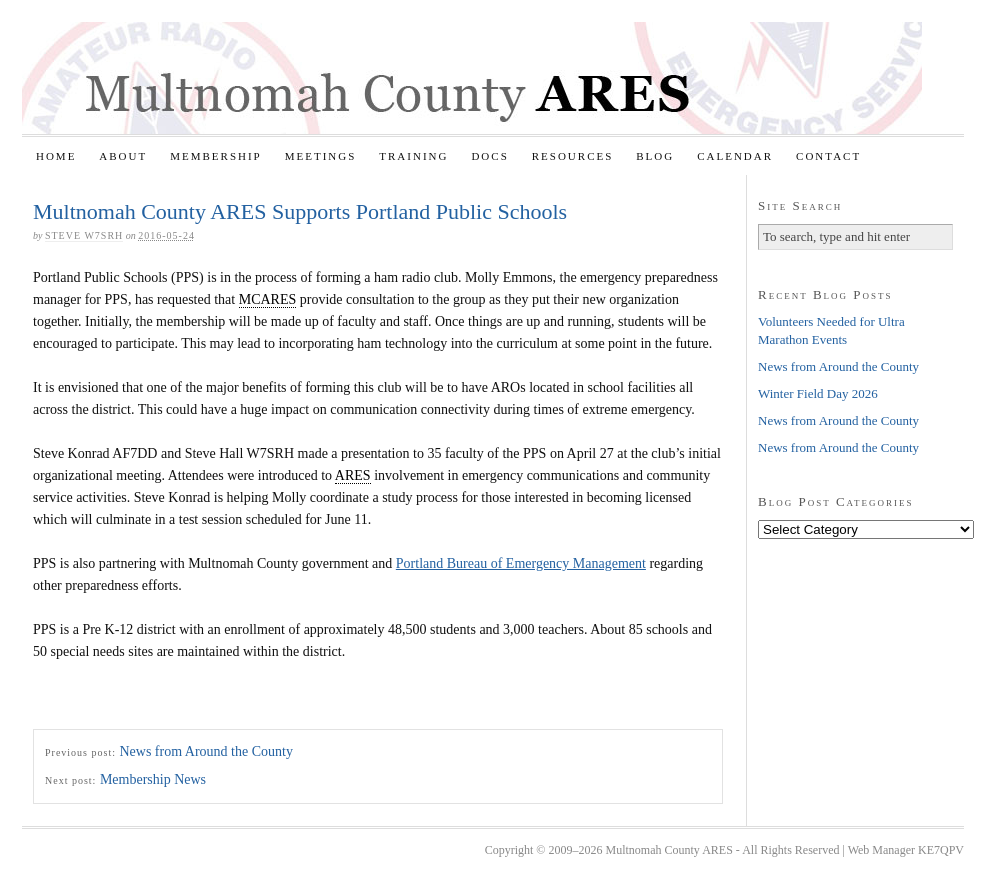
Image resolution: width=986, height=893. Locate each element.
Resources (573, 156)
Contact (828, 156)
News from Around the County (205, 751)
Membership (216, 156)
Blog (655, 156)
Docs (489, 156)
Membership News (153, 779)
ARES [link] (353, 475)
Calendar (735, 156)
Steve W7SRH (84, 235)
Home (56, 156)
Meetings (321, 156)
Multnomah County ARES (472, 78)
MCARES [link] (268, 299)
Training (413, 156)
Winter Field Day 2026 (818, 393)
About (123, 156)
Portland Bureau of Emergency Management (521, 563)
